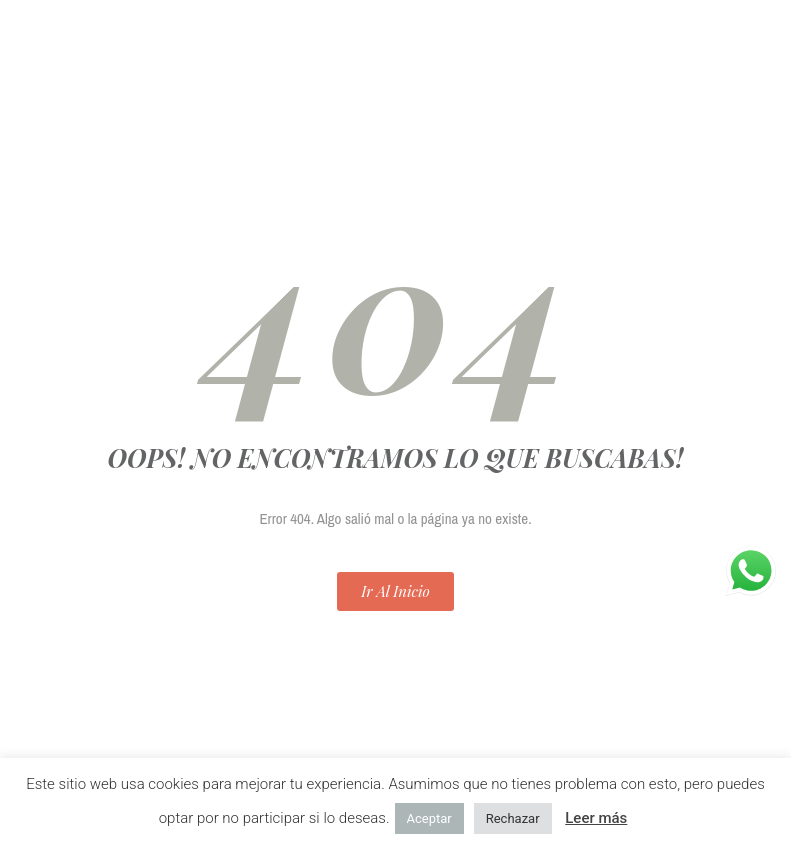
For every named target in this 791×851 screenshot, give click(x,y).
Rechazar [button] (513, 818)
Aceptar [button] (429, 818)
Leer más (596, 818)
